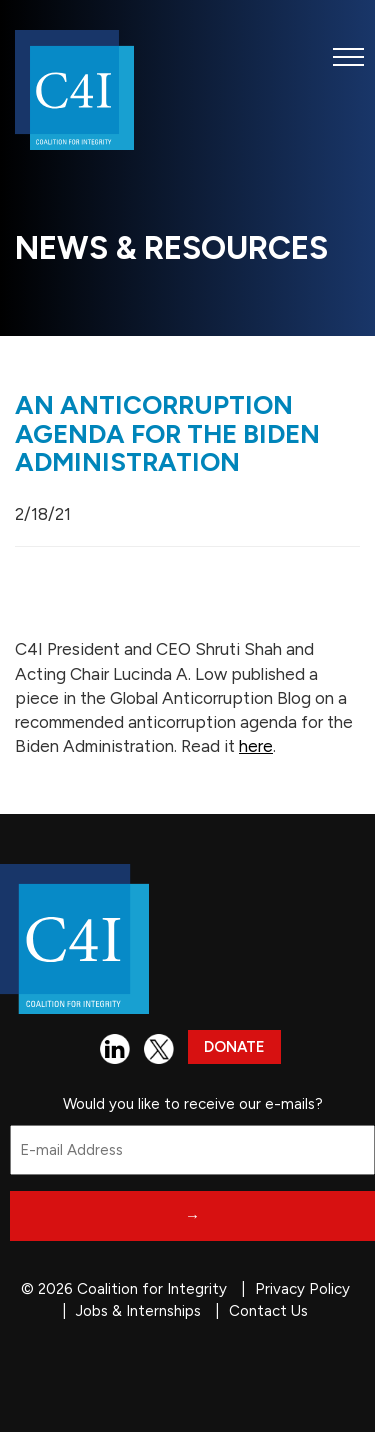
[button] (348, 56)
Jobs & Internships (138, 1311)
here (256, 746)
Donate (234, 1047)
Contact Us (268, 1311)
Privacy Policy (302, 1289)
